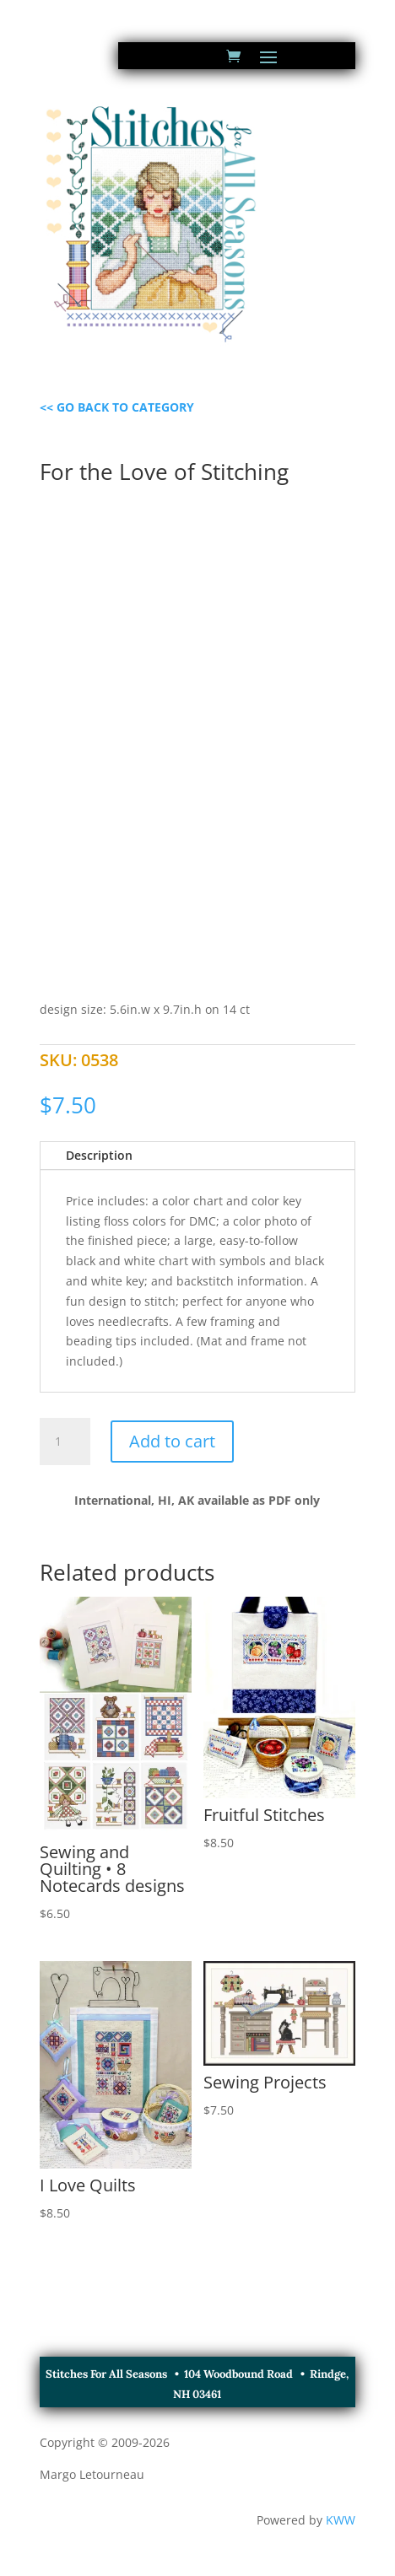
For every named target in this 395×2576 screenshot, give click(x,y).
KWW (340, 2520)
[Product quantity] (65, 1441)
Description (99, 1155)
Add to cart (172, 1441)
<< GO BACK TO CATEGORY (117, 407)
